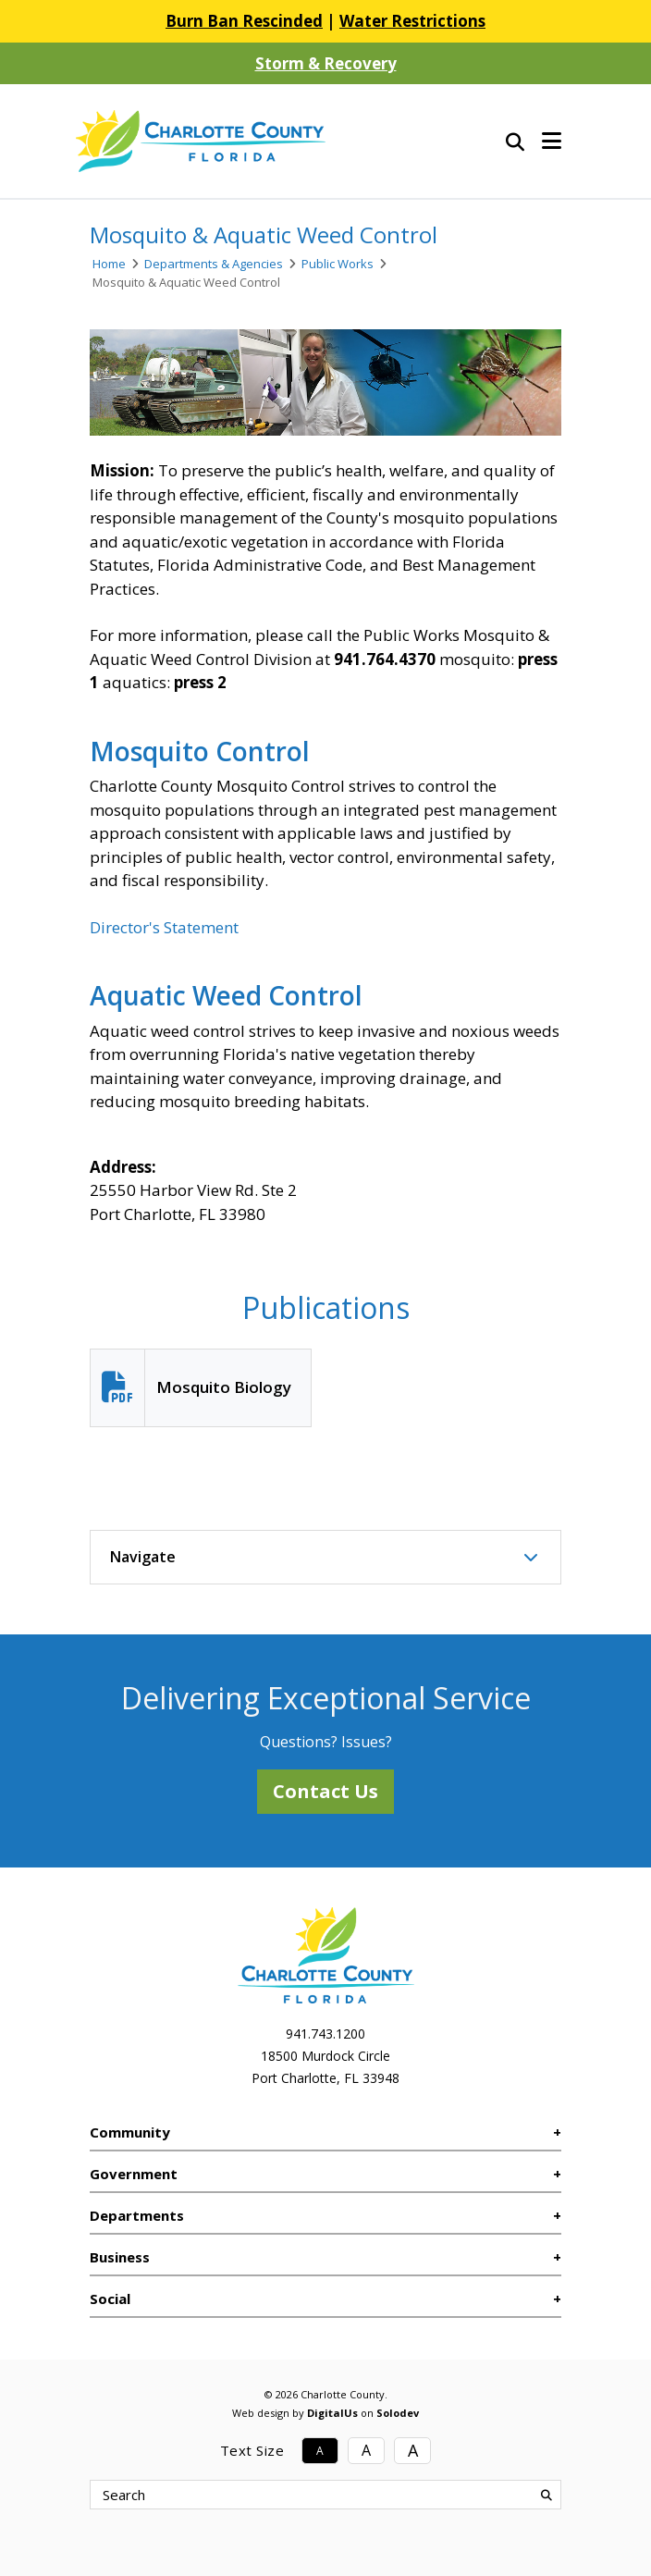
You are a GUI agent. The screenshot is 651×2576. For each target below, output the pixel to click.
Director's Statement (164, 927)
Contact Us (325, 1791)
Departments (137, 2215)
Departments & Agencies (213, 263)
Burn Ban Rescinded (244, 20)
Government (134, 2173)
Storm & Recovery (326, 63)
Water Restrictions (412, 20)
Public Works (337, 263)
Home (109, 263)
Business (120, 2257)
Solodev (397, 2413)
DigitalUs (332, 2413)
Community (130, 2132)
